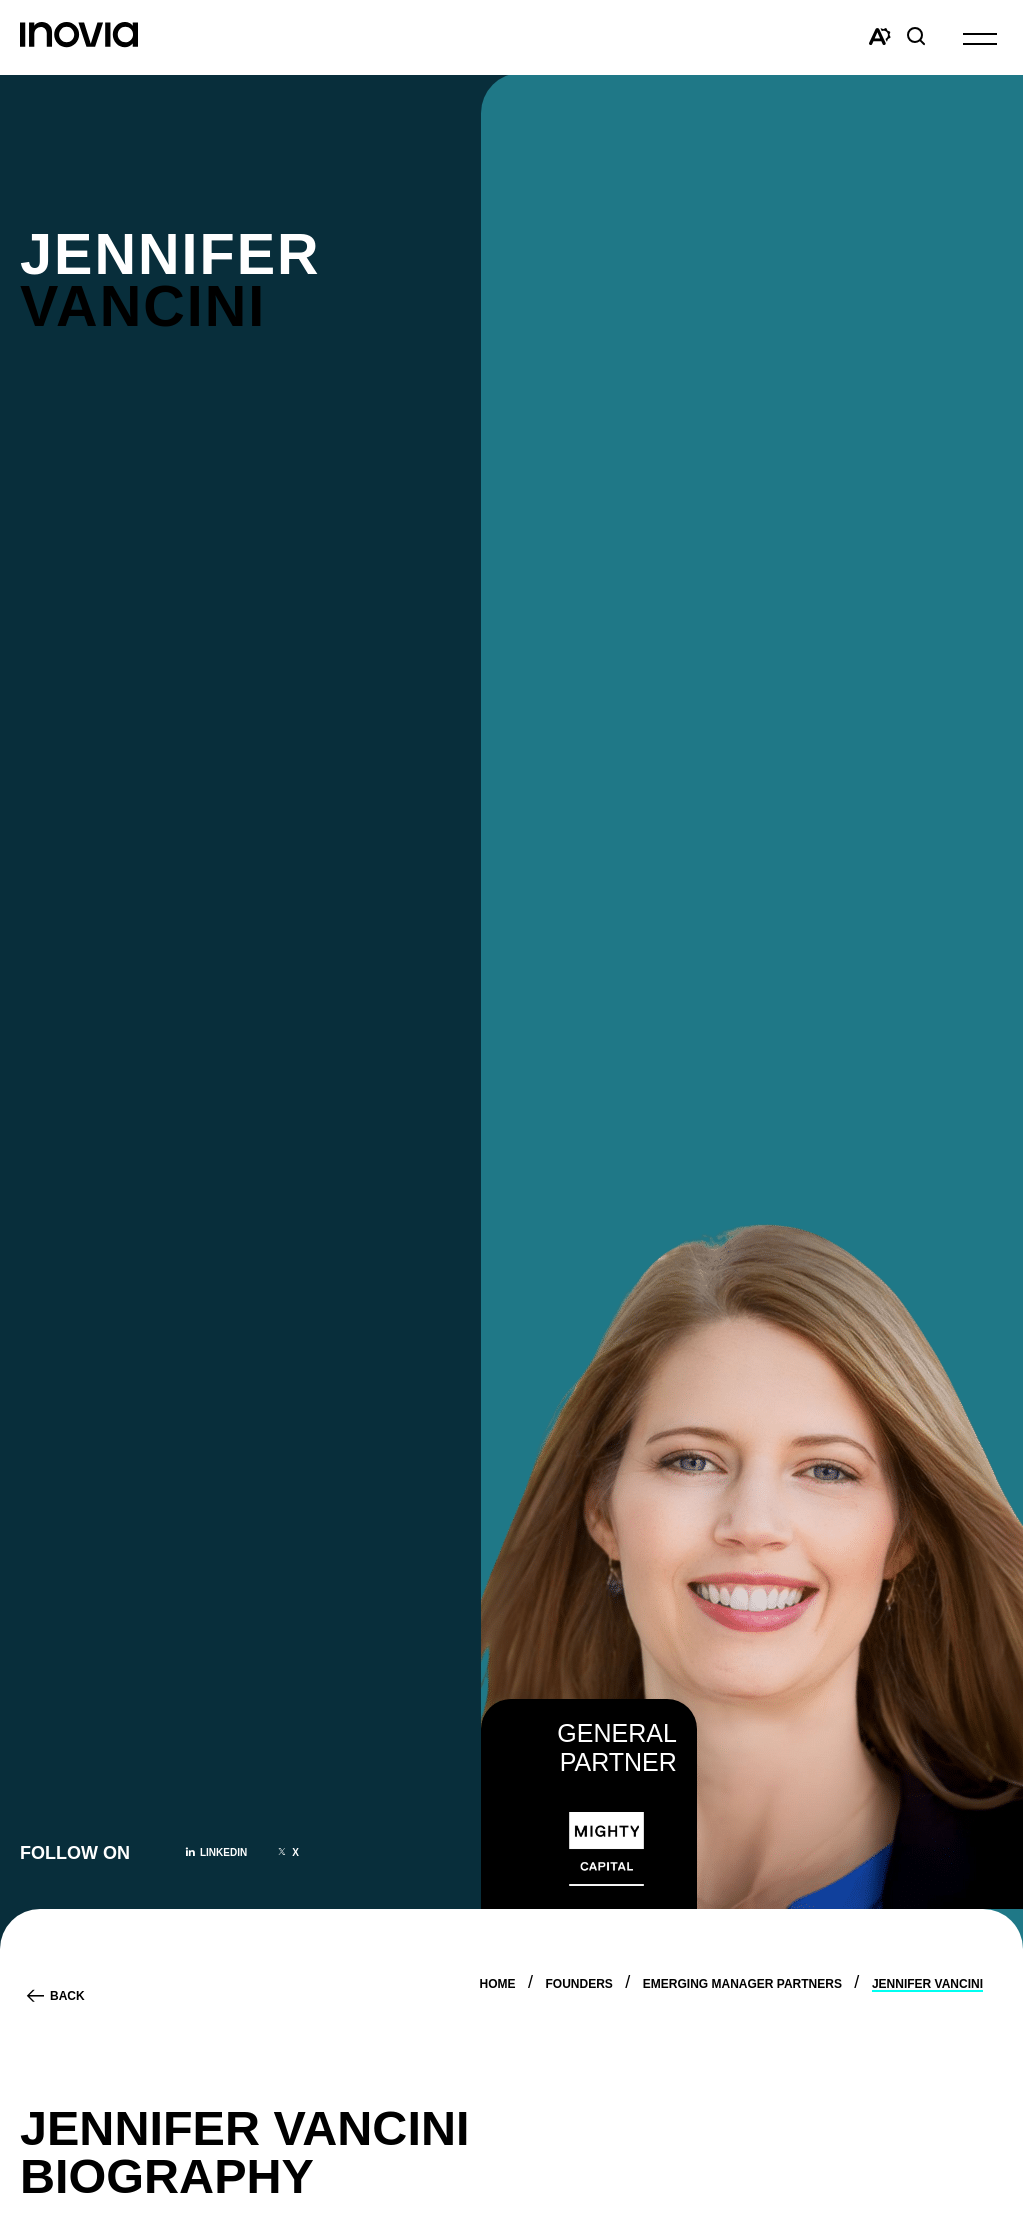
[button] (980, 37)
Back (67, 1996)
